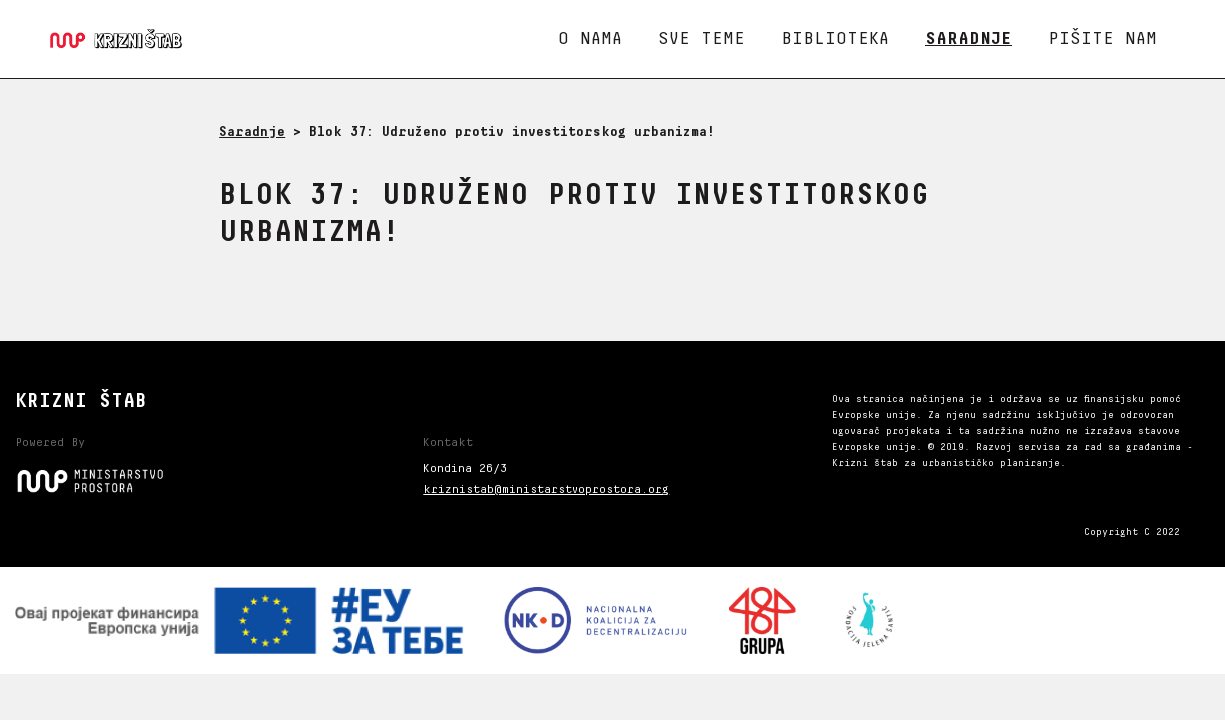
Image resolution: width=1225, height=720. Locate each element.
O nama (590, 39)
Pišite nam (1102, 39)
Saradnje (968, 39)
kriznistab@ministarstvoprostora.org (546, 490)
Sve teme (701, 39)
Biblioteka (835, 39)
